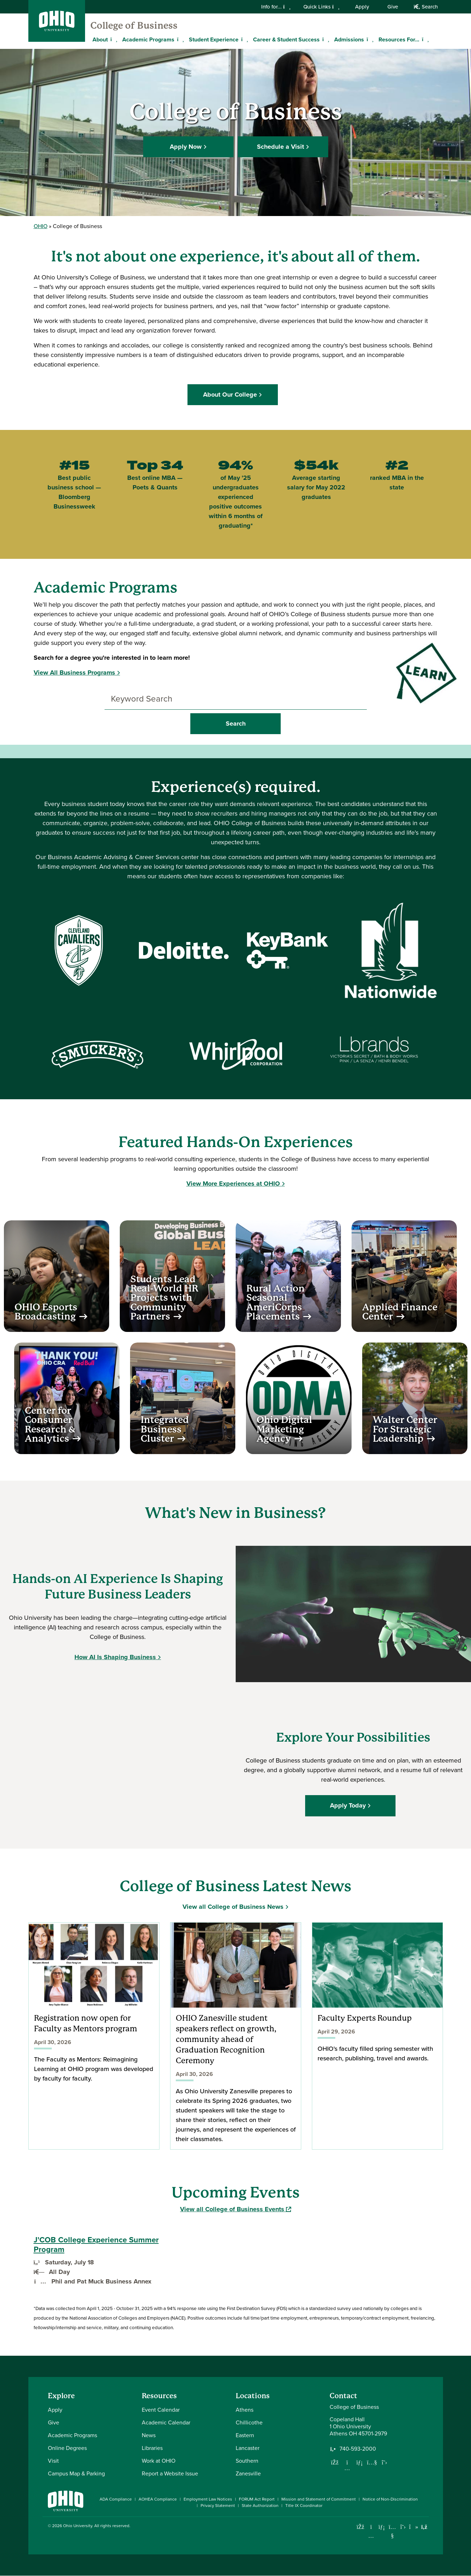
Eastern (245, 2435)
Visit (53, 2461)
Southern (247, 2461)
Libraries (152, 2448)
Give (392, 7)
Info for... (276, 7)
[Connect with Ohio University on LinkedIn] (381, 2527)
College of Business (134, 25)
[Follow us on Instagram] (347, 2468)
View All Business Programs (74, 672)
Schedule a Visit (280, 145)
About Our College (233, 394)
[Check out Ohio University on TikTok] (413, 2527)
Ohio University (77, 2526)
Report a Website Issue (170, 2473)
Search (425, 7)
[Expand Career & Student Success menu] (325, 39)
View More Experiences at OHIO (233, 1183)
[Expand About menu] (113, 39)
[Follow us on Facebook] (335, 2462)
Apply (362, 7)
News (149, 2435)
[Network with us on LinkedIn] (359, 2462)
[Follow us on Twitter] (384, 2462)
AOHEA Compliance (158, 2499)
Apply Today (351, 1805)
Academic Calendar (166, 2422)
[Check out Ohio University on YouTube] (392, 2531)
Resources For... (399, 39)
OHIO (40, 226)
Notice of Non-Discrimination (390, 2499)
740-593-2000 (358, 2448)
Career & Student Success (286, 39)
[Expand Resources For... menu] (424, 39)
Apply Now (186, 145)
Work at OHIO (158, 2461)
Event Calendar (161, 2410)
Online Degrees (67, 2448)
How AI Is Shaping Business (115, 1657)
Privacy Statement (218, 2505)
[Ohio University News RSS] (424, 2527)
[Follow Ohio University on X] (403, 2527)
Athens (244, 2410)
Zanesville (248, 2473)
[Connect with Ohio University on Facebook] (360, 2527)
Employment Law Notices (208, 2499)
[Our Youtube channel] (372, 2462)
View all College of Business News (233, 1906)
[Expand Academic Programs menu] (180, 39)
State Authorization (260, 2505)
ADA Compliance (116, 2499)
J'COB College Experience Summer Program (96, 2244)
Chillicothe (249, 2422)
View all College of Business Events (235, 2209)
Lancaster (247, 2448)
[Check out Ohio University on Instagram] (371, 2535)
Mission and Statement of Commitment (318, 2499)
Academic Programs (148, 39)
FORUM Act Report (257, 2499)
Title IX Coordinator (304, 2505)
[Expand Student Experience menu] (244, 39)
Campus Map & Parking (76, 2473)
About (100, 39)
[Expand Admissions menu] (369, 39)
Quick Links (321, 7)
